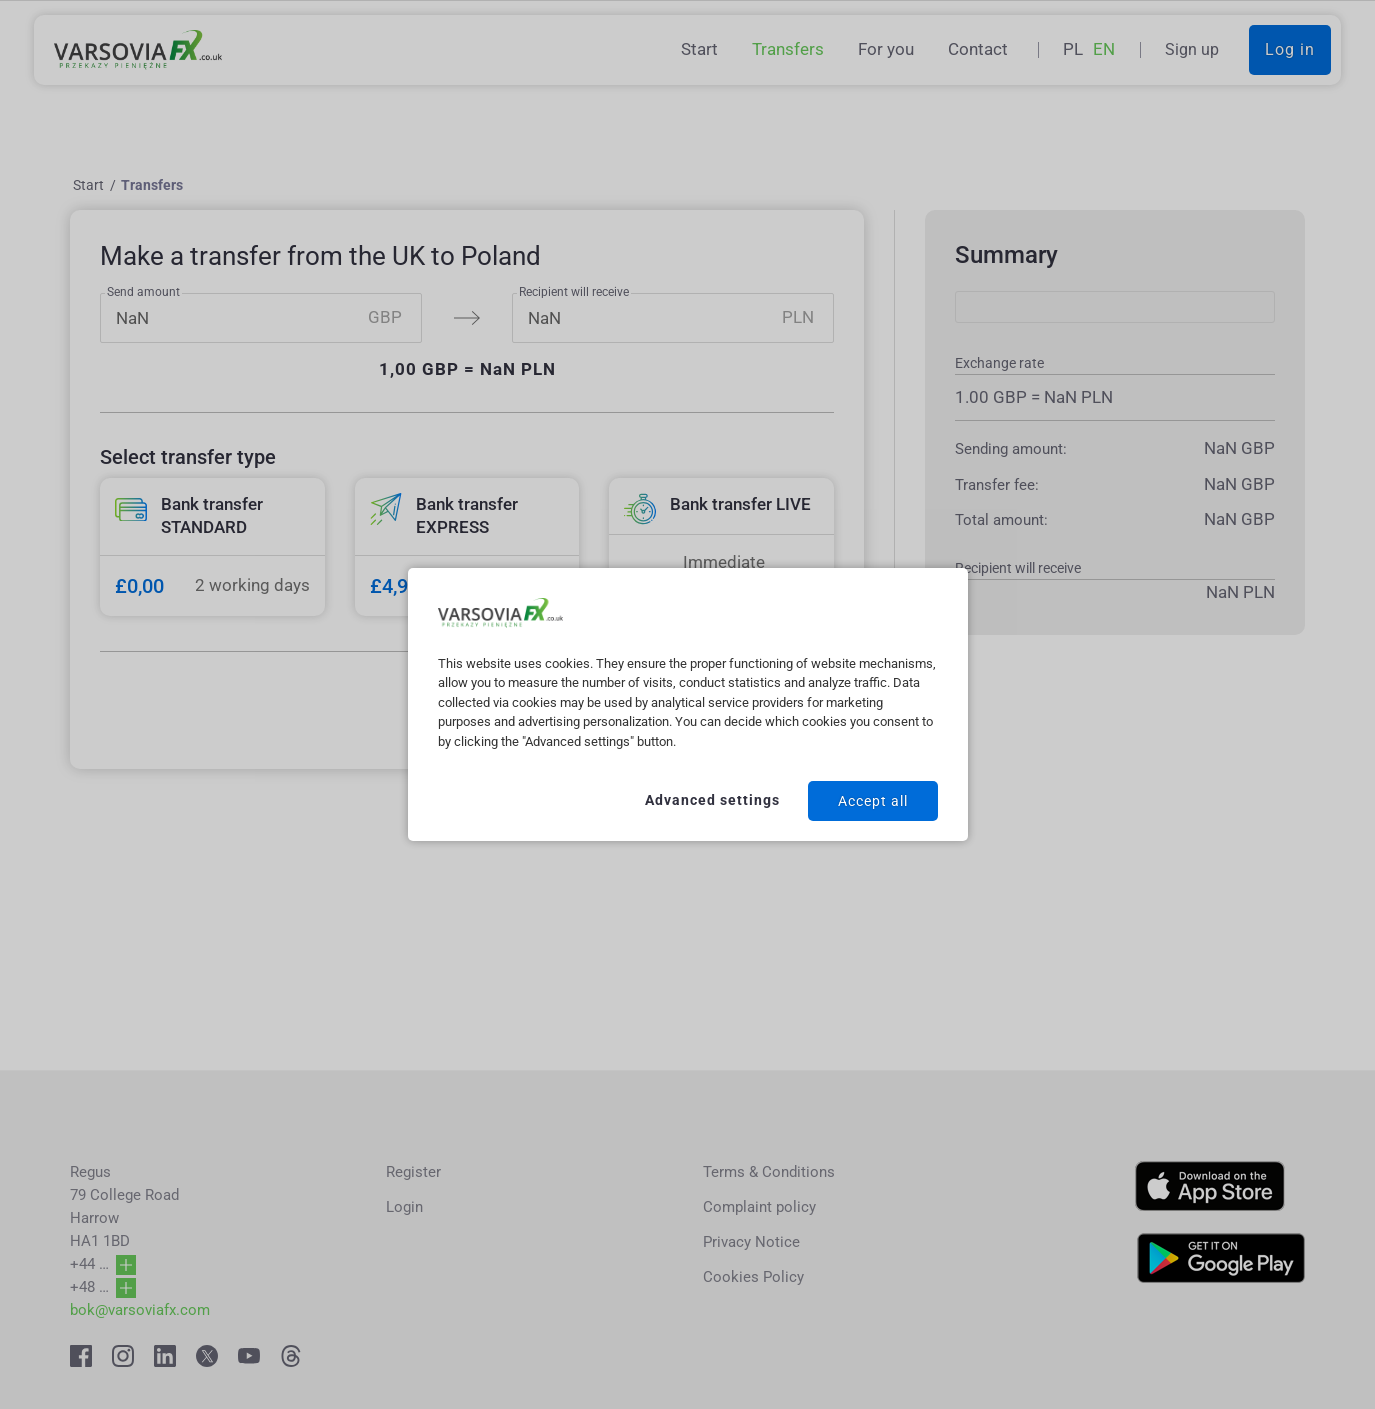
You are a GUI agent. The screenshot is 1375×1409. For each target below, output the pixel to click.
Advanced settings (712, 800)
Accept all (873, 801)
